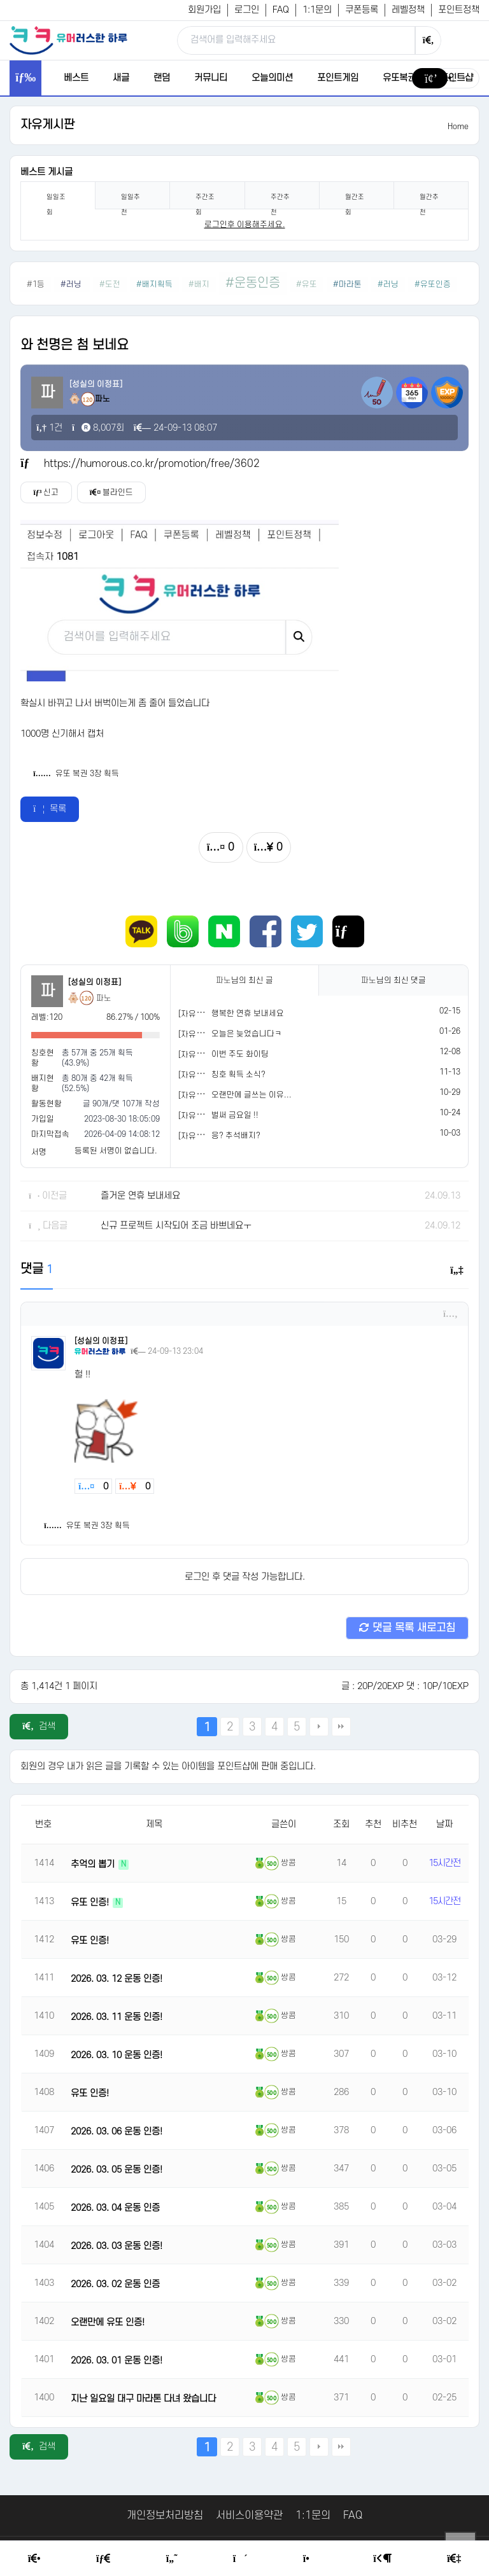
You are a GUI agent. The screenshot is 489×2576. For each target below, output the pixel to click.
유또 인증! (91, 1902)
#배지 (198, 284)
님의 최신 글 (244, 980)
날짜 (444, 1824)
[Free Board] (103, 2559)
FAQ (281, 9)
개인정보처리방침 (165, 2515)
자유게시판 (47, 125)
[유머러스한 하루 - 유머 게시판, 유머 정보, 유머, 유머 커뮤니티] (68, 40)
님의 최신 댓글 (393, 980)
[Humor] (172, 2559)
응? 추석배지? (235, 1135)
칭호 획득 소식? (238, 1074)
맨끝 (341, 1726)
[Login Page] (382, 2559)
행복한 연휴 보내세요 (247, 1013)
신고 (46, 492)
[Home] (34, 2559)
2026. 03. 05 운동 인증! (116, 2169)
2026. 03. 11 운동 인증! (116, 2017)
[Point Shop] (310, 2559)
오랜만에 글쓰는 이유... (251, 1094)
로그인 (246, 9)
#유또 (306, 284)
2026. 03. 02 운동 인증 (115, 2284)
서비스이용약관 (249, 2515)
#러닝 (71, 284)
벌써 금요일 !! (235, 1115)
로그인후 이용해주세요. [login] (244, 224)
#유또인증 (433, 284)
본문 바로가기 (0, 0)
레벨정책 (408, 9)
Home (458, 126)
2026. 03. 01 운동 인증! (116, 2360)
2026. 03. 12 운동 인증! (116, 1979)
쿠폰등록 (361, 9)
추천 (373, 1824)
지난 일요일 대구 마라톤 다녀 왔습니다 (143, 2398)
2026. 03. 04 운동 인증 (115, 2208)
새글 (121, 78)
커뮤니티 (210, 78)
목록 (49, 809)
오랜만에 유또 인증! (108, 2322)
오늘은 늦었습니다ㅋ (246, 1033)
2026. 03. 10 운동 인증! (116, 2055)
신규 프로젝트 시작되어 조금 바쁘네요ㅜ (176, 1225)
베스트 (76, 78)
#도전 (109, 284)
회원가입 (204, 9)
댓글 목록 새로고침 (407, 1628)
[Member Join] (454, 2559)
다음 (319, 1726)
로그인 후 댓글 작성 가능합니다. (245, 1576)
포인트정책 (458, 9)
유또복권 (399, 78)
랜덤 (161, 78)
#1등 (36, 284)
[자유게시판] (200, 1014)
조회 (341, 1824)
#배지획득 (154, 284)
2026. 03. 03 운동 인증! (116, 2246)
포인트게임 (337, 78)
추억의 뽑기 (94, 1864)
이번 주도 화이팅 (240, 1054)
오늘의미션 (272, 78)
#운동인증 (252, 283)
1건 (49, 427)
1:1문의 (317, 9)
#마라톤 (347, 284)
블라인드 (112, 492)
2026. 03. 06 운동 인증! (116, 2131)
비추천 (404, 1824)
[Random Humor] (240, 2559)
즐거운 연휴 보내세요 (140, 1195)
